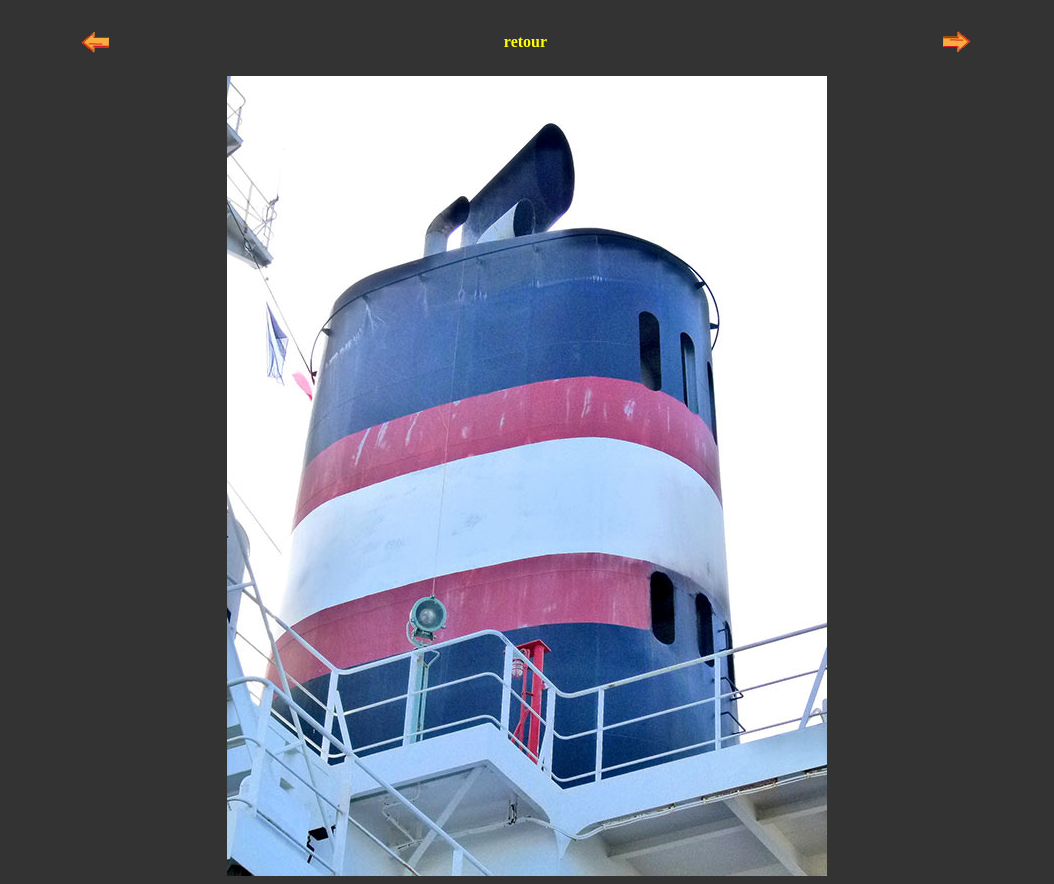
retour (525, 41)
